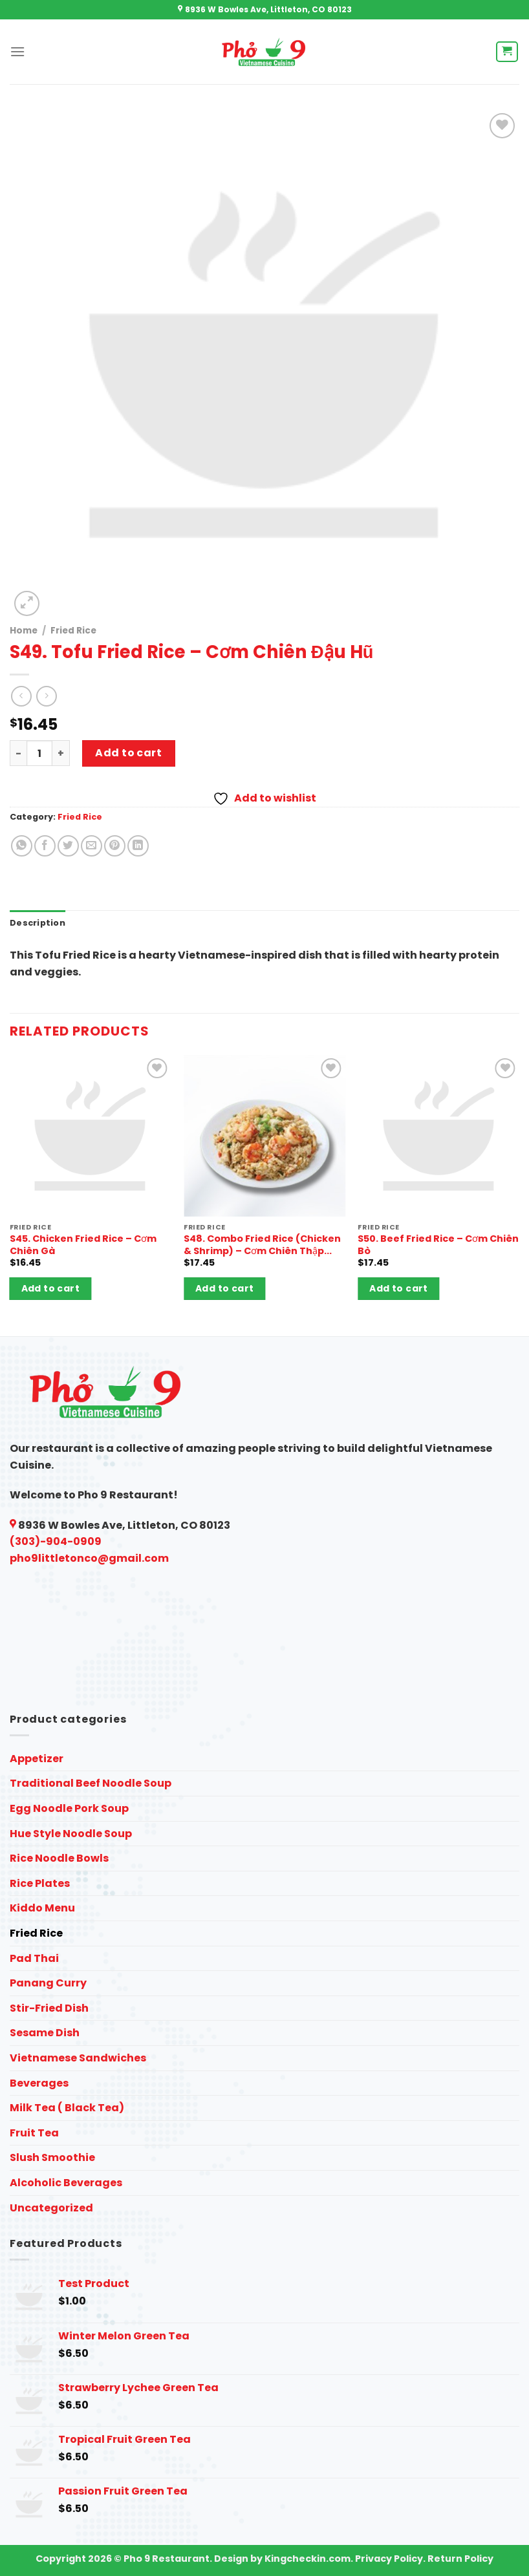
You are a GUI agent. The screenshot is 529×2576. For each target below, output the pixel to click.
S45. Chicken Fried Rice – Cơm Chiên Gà (83, 1245)
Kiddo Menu (42, 1907)
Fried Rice (73, 630)
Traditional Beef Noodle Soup (90, 1783)
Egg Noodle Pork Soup (69, 1808)
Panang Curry (48, 1982)
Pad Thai (34, 1958)
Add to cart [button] (50, 1288)
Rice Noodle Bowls (59, 1858)
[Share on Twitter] (68, 846)
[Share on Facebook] (45, 846)
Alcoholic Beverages (66, 2182)
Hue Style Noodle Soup (71, 1833)
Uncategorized (51, 2207)
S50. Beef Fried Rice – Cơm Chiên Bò (438, 1245)
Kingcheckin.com (307, 2558)
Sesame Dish (45, 2032)
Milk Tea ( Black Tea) (67, 2107)
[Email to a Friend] (91, 846)
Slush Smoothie (52, 2157)
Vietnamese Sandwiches (78, 2057)
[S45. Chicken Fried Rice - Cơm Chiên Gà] (90, 1136)
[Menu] (17, 51)
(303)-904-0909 (56, 1541)
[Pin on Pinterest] (114, 846)
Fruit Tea (34, 2132)
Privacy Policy (389, 2558)
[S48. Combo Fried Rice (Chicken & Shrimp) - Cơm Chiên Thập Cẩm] (264, 1136)
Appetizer (36, 1758)
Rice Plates (40, 1883)
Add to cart (128, 752)
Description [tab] (37, 922)
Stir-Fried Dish (49, 2008)
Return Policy (460, 2558)
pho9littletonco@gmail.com (89, 1558)
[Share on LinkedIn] (138, 846)
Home (24, 630)
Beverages (39, 2083)
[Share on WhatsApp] (21, 846)
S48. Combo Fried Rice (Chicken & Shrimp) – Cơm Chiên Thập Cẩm (262, 1245)
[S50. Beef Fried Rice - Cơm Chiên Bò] (438, 1136)
